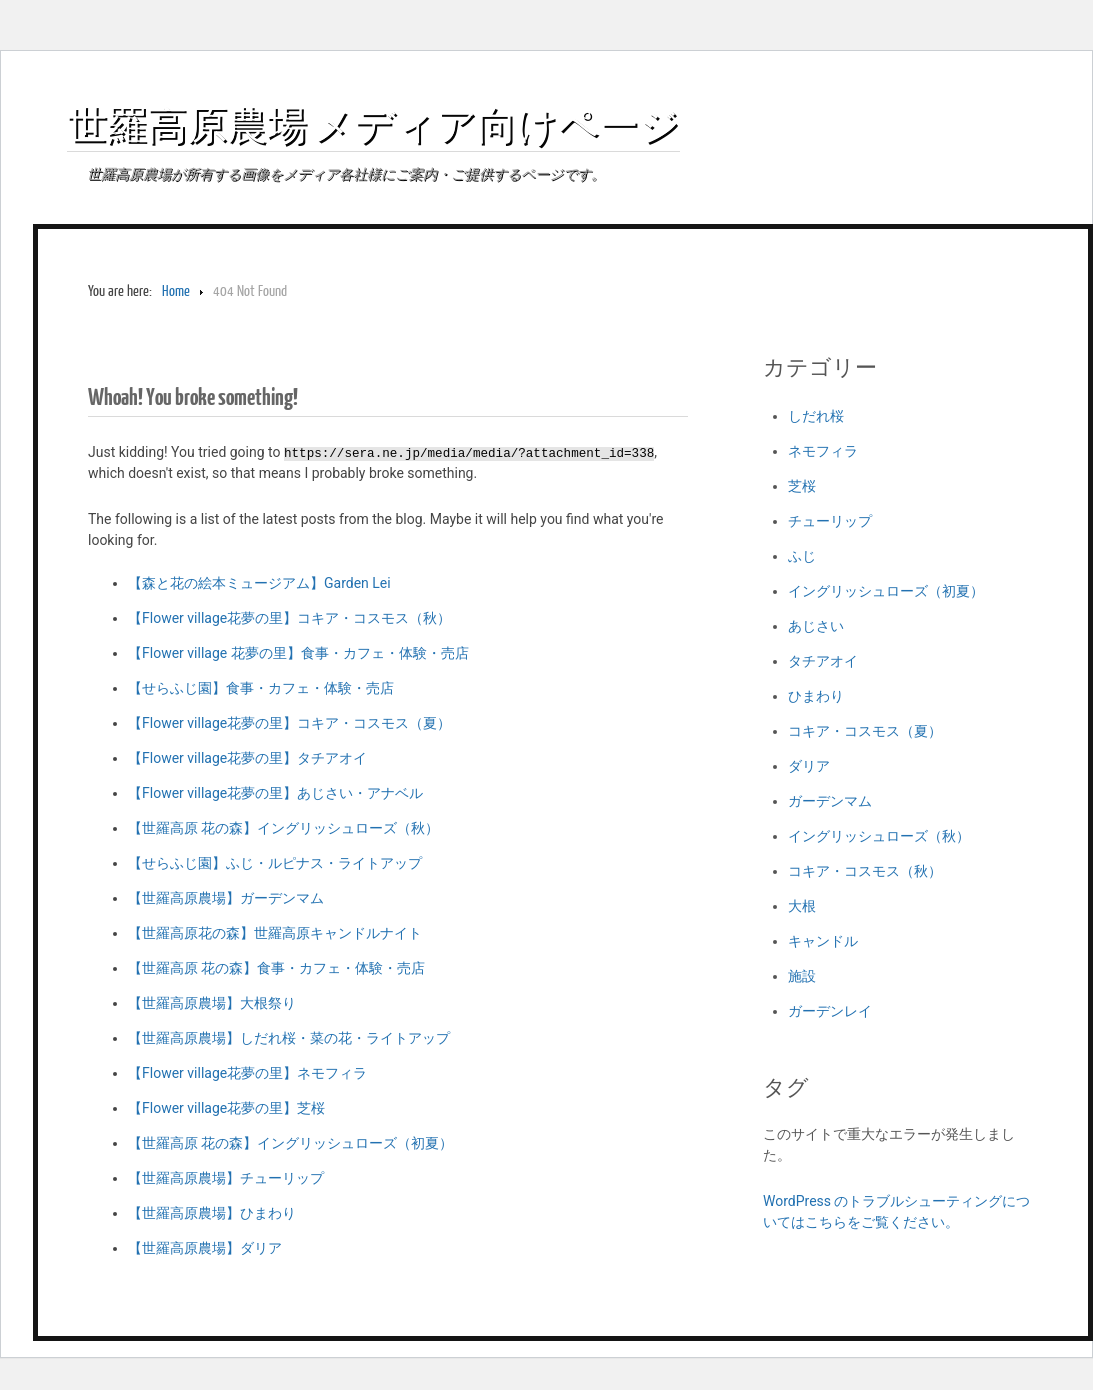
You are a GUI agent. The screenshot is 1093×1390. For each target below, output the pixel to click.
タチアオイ (823, 661)
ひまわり (816, 696)
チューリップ (830, 521)
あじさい (816, 626)
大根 (802, 906)
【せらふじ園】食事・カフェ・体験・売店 (261, 688)
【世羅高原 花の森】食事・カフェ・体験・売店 (276, 968)
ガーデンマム (830, 801)
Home (176, 291)
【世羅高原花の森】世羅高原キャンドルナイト (275, 933)
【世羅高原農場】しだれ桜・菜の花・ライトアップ (289, 1038)
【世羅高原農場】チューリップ (226, 1178)
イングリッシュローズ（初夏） (886, 591)
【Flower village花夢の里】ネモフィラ (247, 1073)
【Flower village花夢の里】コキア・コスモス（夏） (289, 723)
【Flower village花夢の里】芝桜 (226, 1108)
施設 (802, 976)
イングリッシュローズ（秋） (879, 836)
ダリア (809, 766)
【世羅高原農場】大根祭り (212, 1003)
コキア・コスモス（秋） (865, 871)
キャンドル (823, 941)
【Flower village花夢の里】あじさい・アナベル (275, 793)
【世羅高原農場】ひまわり (212, 1213)
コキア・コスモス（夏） (865, 731)
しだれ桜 (816, 416)
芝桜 (802, 486)
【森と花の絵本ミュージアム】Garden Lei (259, 583)
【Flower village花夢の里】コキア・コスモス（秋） (289, 618)
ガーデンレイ (830, 1011)
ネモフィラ (823, 451)
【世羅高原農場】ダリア (205, 1248)
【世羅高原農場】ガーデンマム (226, 898)
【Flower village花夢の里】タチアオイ (247, 758)
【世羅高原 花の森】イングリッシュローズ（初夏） (290, 1143)
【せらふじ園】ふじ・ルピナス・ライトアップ (275, 863)
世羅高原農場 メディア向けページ (373, 124)
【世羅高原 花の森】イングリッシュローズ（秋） (283, 828)
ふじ (802, 556)
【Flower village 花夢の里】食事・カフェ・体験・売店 (298, 653)
